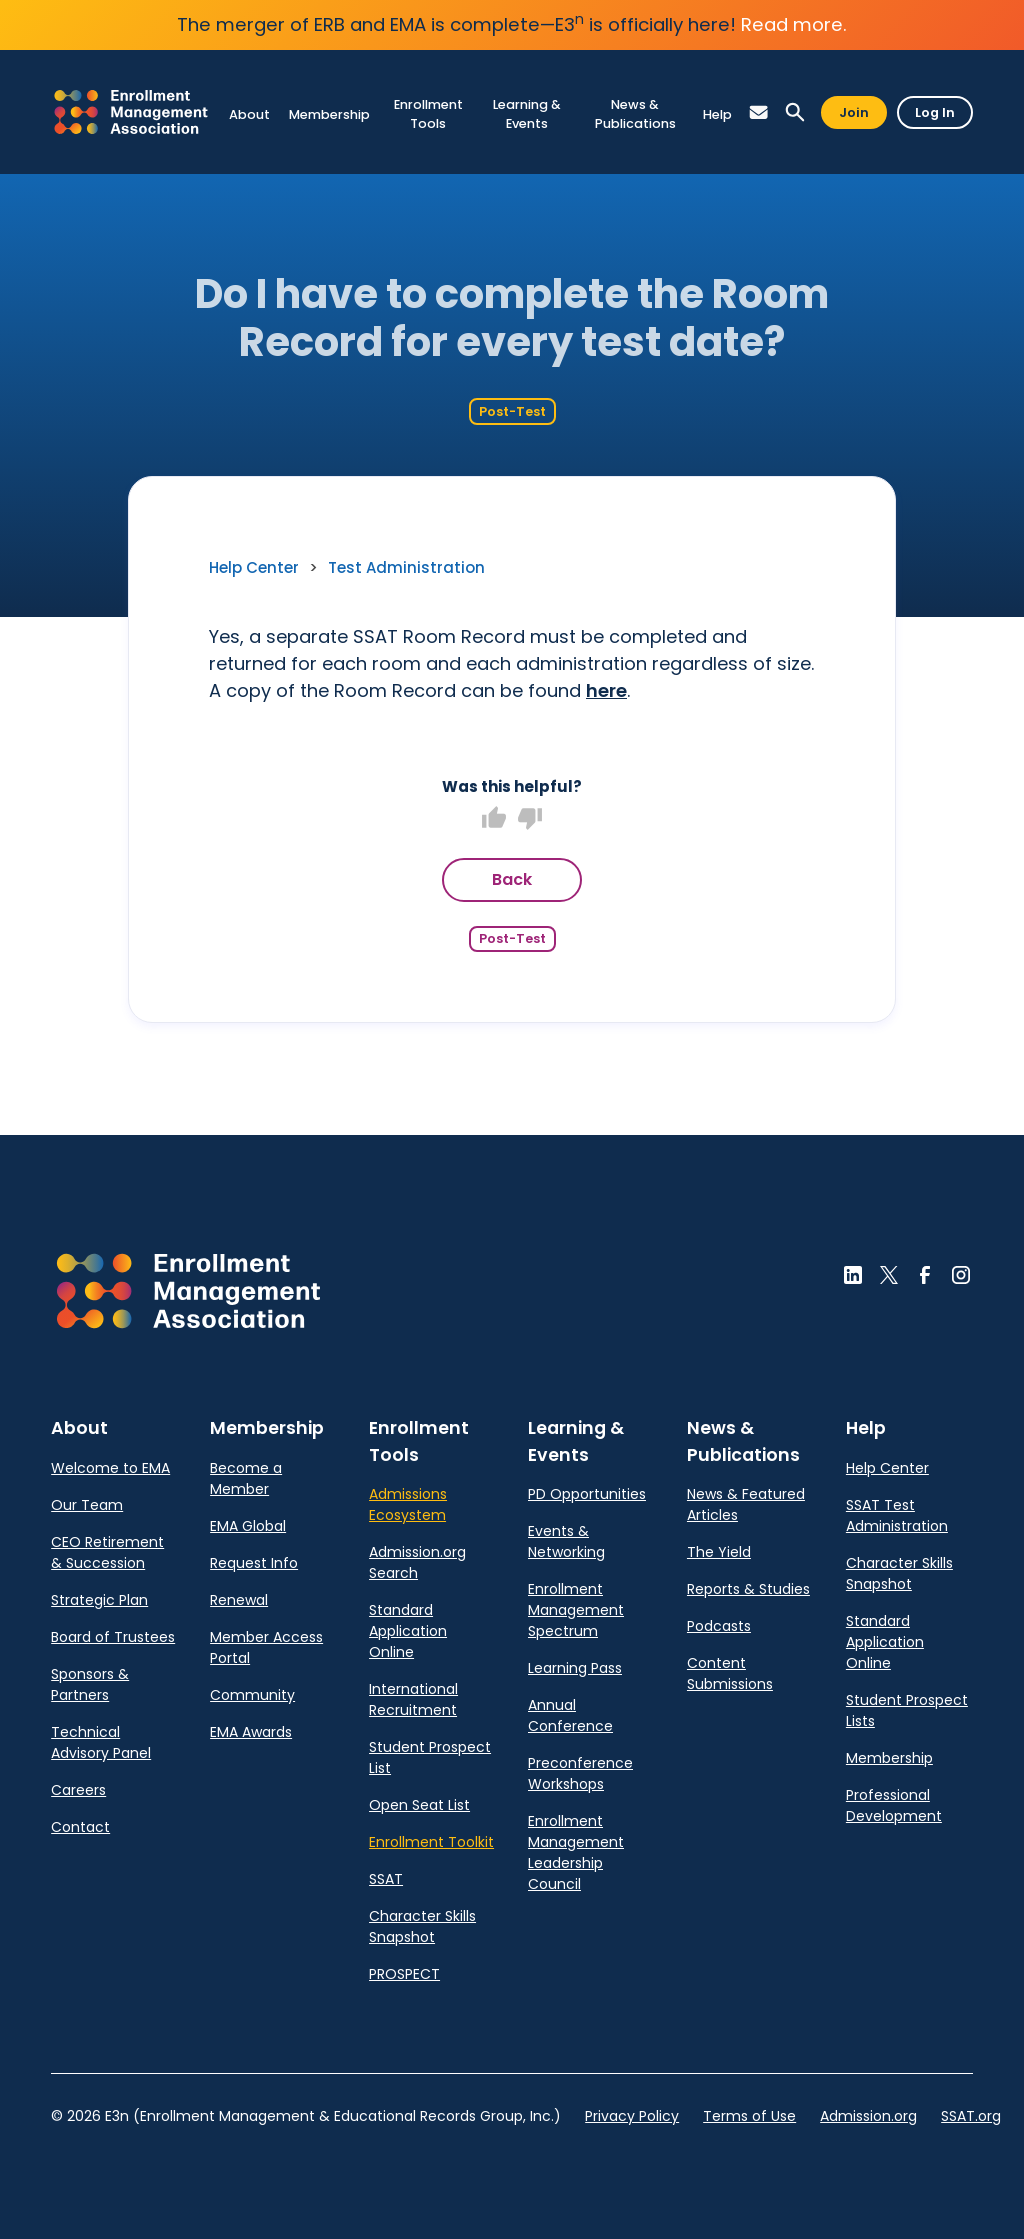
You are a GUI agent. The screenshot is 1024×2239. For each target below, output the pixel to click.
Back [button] (512, 879)
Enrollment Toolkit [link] (431, 1842)
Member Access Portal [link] (266, 1647)
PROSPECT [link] (404, 1974)
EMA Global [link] (248, 1526)
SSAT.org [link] (971, 2116)
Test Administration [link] (406, 567)
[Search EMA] (795, 112)
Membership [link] (889, 1758)
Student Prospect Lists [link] (907, 1710)
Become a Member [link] (246, 1478)
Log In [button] (935, 112)
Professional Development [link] (894, 1805)
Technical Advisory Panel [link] (101, 1742)
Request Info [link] (254, 1563)
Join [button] (854, 112)
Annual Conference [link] (570, 1715)
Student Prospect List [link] (430, 1757)
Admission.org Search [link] (417, 1562)
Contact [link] (80, 1827)
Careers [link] (78, 1790)
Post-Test (512, 411)
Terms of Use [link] (749, 2116)
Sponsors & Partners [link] (90, 1684)
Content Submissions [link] (730, 1673)
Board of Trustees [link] (113, 1637)
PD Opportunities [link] (587, 1494)
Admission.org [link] (868, 2116)
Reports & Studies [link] (748, 1589)
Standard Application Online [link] (408, 1631)
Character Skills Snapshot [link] (422, 1926)
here (606, 690)
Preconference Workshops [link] (580, 1773)
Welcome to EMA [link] (110, 1468)
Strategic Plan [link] (99, 1600)
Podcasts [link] (719, 1626)
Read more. (794, 24)
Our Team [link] (87, 1505)
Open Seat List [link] (419, 1805)
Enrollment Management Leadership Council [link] (576, 1852)
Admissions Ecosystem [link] (408, 1504)
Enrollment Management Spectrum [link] (576, 1610)
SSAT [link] (386, 1879)
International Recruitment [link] (413, 1699)
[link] (131, 111)
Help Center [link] (254, 567)
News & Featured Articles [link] (746, 1504)
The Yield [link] (719, 1552)
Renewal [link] (239, 1600)
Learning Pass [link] (575, 1668)
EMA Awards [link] (251, 1732)
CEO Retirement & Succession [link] (107, 1552)
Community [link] (252, 1695)
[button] (759, 112)
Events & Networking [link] (566, 1541)
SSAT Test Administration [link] (897, 1515)
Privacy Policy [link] (632, 2116)
